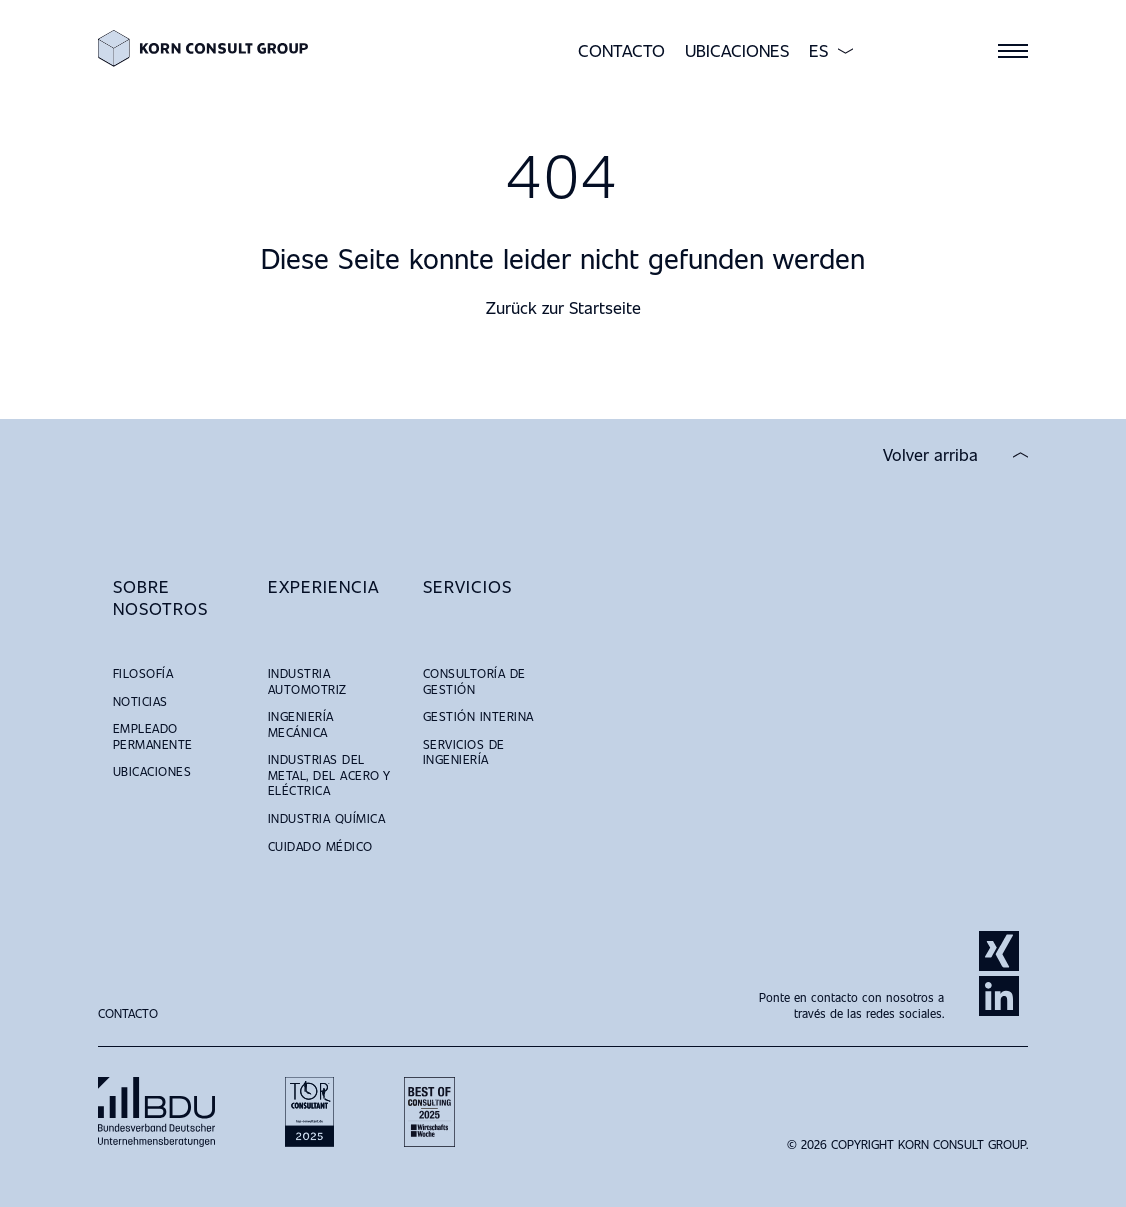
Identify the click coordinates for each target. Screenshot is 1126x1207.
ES (818, 51)
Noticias (140, 701)
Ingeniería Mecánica (301, 724)
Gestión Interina (478, 716)
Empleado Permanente (153, 736)
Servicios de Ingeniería (464, 752)
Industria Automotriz (307, 681)
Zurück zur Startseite (563, 307)
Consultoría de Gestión (474, 681)
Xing (999, 951)
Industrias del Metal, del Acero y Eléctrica (329, 774)
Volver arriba (930, 455)
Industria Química (326, 818)
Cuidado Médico (320, 846)
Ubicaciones (737, 50)
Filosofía (143, 673)
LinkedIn (999, 996)
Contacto (621, 50)
